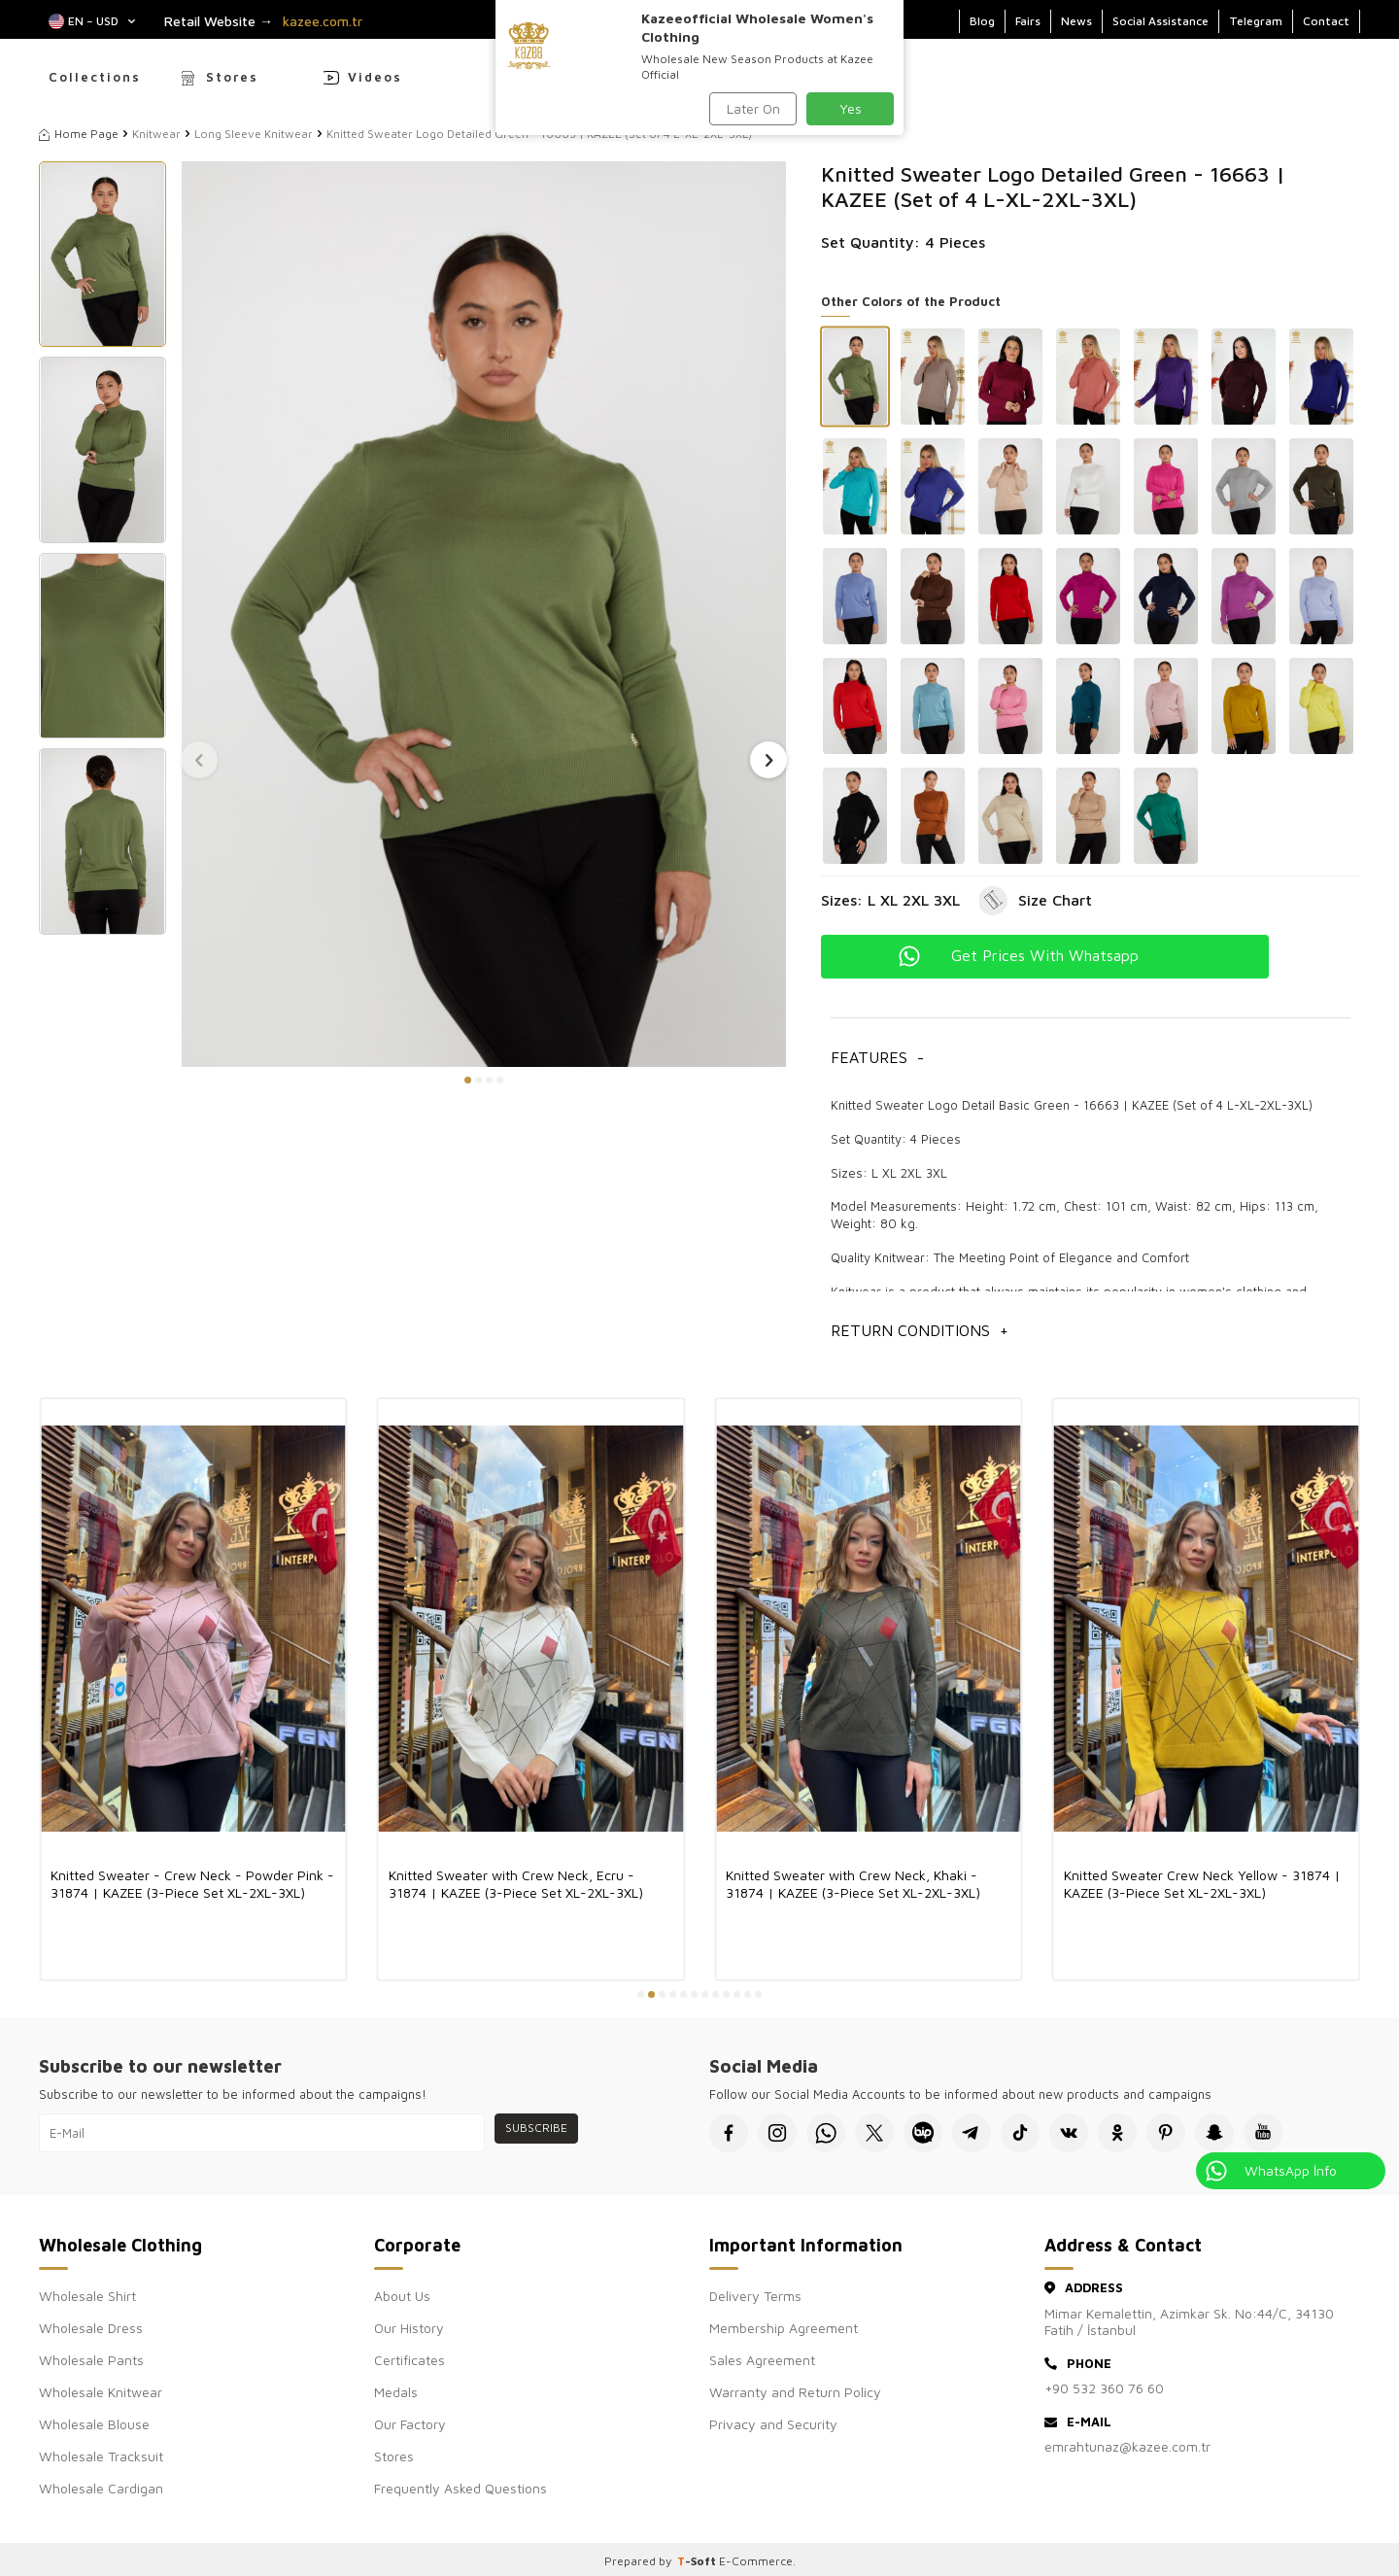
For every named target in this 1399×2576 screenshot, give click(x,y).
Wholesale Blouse (94, 2424)
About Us (402, 2295)
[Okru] (1117, 2132)
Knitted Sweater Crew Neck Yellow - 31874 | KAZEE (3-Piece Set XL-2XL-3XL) (1202, 1884)
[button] (467, 1080)
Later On (753, 108)
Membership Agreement (783, 2327)
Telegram (1255, 21)
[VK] (1068, 2132)
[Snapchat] (1214, 2132)
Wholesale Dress (91, 2327)
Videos (375, 77)
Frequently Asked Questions (460, 2488)
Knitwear (156, 133)
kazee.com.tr (322, 21)
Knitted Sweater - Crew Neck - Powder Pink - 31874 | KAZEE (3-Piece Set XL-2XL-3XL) (192, 1884)
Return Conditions (919, 1331)
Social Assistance (1160, 21)
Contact (1326, 21)
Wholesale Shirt (87, 2295)
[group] (484, 614)
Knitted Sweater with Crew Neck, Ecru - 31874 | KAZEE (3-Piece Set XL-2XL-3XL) (516, 1884)
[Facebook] (728, 2132)
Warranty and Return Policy (795, 2392)
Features (877, 1058)
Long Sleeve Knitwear (253, 133)
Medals (396, 2392)
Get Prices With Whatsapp (1045, 955)
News (1076, 21)
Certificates (409, 2360)
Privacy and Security (773, 2424)
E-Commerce (756, 2561)
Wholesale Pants (91, 2360)
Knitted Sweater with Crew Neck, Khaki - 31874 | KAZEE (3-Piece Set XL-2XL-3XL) (853, 1884)
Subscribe (536, 2127)
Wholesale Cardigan (101, 2488)
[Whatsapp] (825, 2132)
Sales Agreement (762, 2360)
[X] (874, 2132)
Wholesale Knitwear (100, 2392)
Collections (95, 77)
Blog (982, 21)
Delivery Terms (755, 2295)
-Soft (698, 2561)
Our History (409, 2327)
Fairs (1028, 21)
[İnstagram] (777, 2132)
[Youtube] (1263, 2132)
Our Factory (410, 2424)
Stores (232, 77)
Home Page (79, 133)
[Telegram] (971, 2132)
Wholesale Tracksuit (101, 2456)
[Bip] (923, 2132)
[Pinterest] (1165, 2132)
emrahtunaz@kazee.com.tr (1127, 2446)
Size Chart (1055, 900)
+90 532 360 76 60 (1104, 2388)
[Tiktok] (1020, 2132)
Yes (850, 108)
